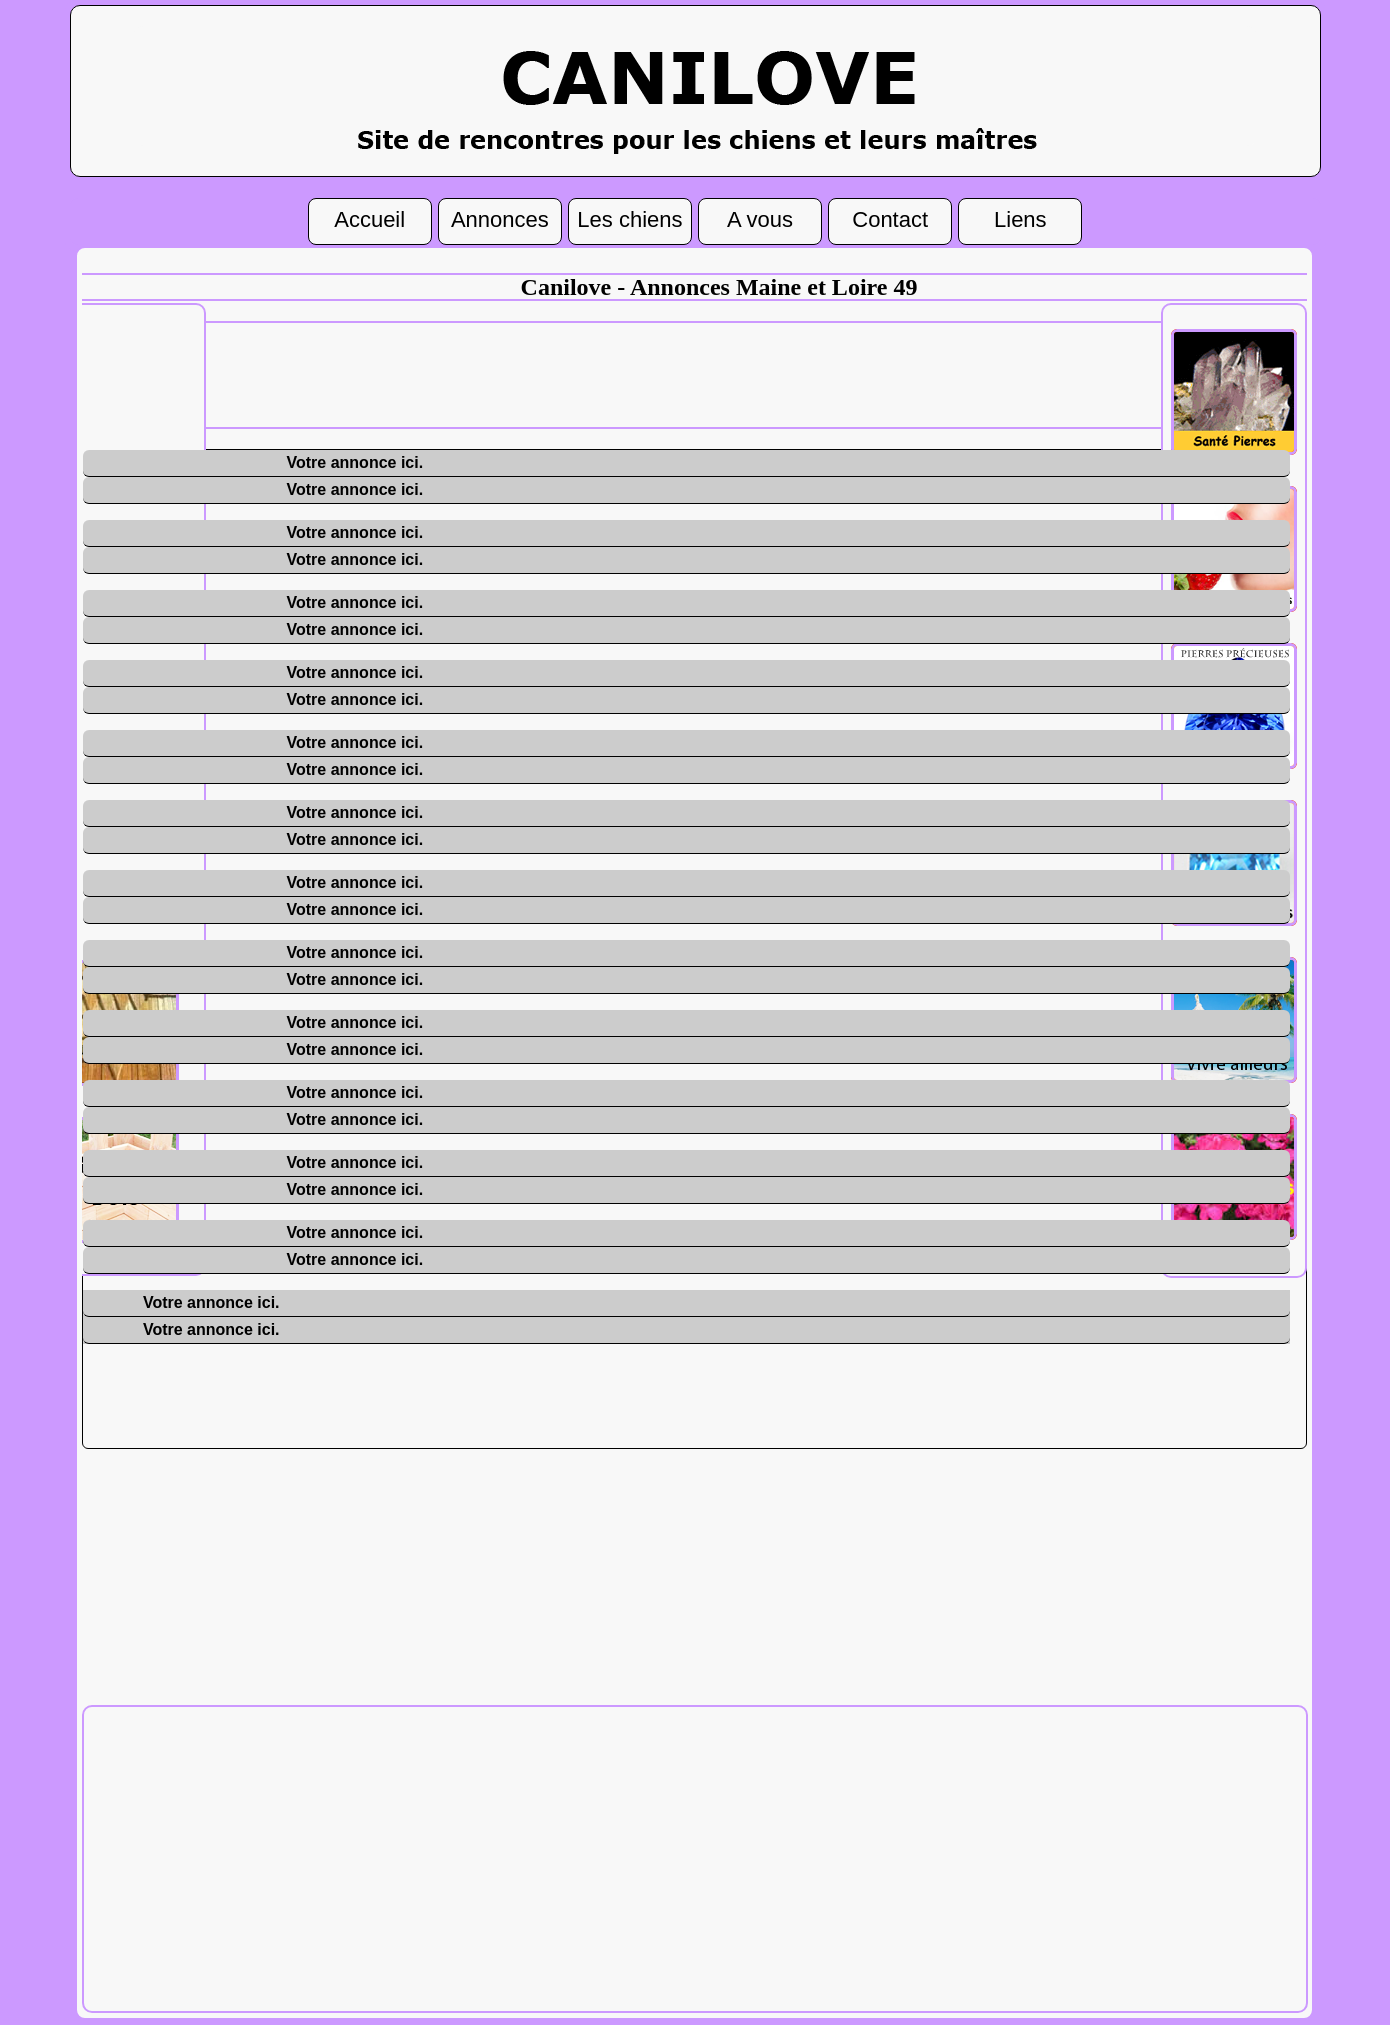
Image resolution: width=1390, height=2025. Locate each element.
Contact (890, 217)
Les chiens (629, 217)
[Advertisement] (719, 373)
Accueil (369, 217)
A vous (760, 217)
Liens (1020, 217)
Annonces (500, 217)
